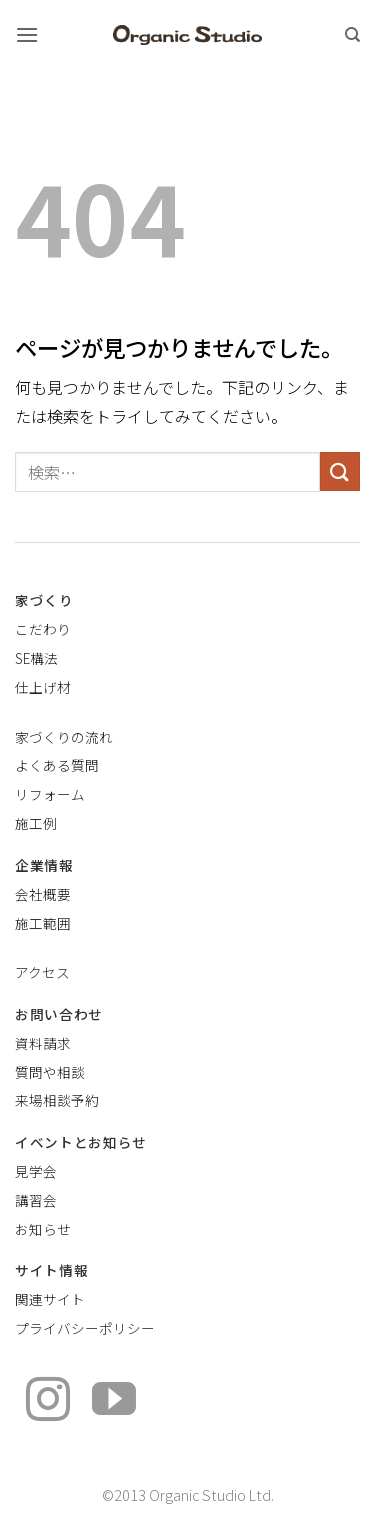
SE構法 (36, 658)
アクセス (42, 972)
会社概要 (43, 894)
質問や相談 (50, 1072)
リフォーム (50, 794)
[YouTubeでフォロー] (114, 1402)
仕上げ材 (43, 687)
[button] (27, 34)
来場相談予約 (57, 1100)
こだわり (43, 629)
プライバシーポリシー (85, 1328)
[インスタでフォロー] (48, 1402)
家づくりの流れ (64, 737)
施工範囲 (43, 923)
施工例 (36, 823)
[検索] (352, 35)
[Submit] (340, 471)
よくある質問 (57, 765)
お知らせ (43, 1229)
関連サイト (50, 1299)
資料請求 (43, 1043)
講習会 (36, 1200)
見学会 (36, 1171)
